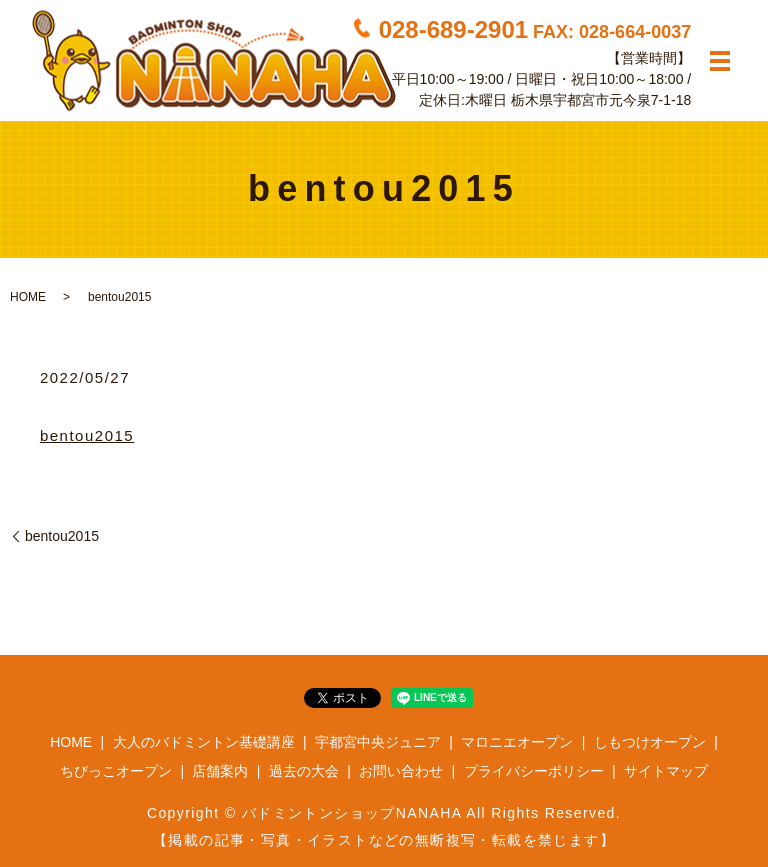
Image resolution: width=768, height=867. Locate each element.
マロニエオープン (517, 742)
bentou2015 (87, 435)
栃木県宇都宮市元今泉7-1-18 (601, 99)
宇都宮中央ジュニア (378, 742)
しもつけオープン (650, 742)
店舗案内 (220, 771)
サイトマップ (666, 771)
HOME (28, 297)
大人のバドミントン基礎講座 (204, 742)
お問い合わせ (401, 771)
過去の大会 (304, 771)
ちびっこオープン (116, 771)
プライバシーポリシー (534, 771)
